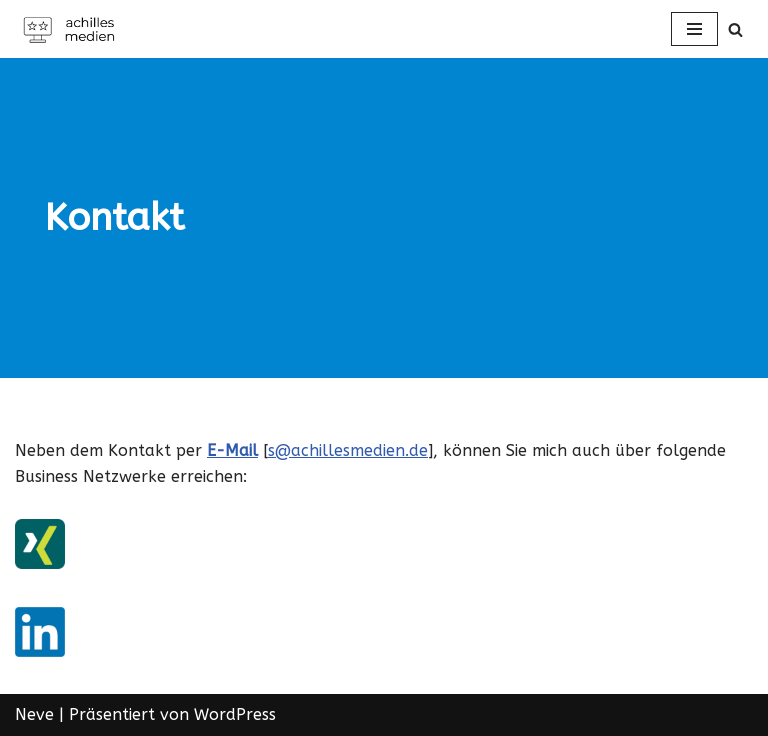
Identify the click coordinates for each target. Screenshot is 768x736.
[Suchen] (735, 29)
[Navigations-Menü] (694, 29)
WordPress (235, 714)
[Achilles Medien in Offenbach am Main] (75, 29)
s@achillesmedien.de (348, 450)
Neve (34, 714)
